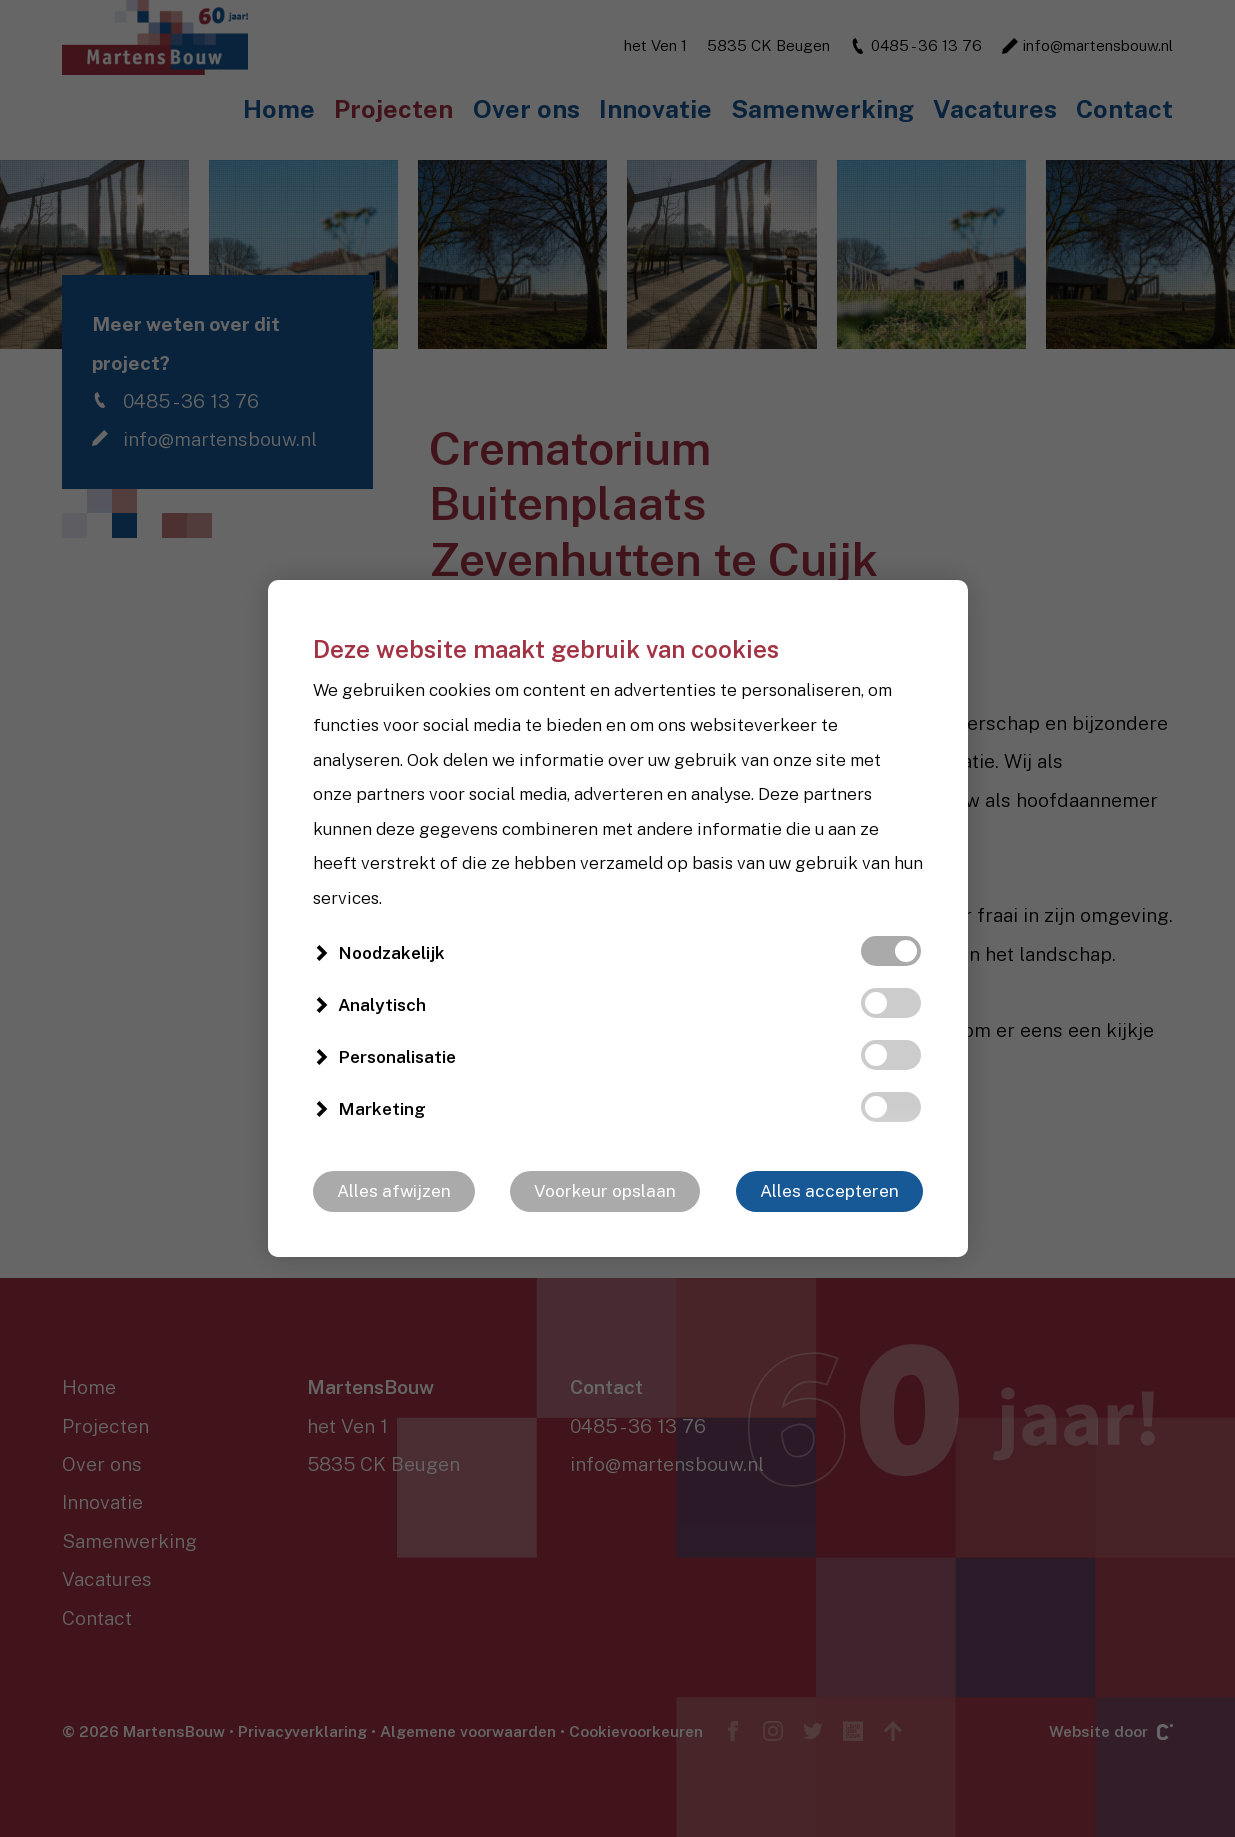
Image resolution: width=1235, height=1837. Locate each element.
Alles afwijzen (394, 1191)
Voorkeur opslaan (605, 1191)
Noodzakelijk (391, 953)
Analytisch (382, 1005)
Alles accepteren (829, 1191)
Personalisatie (397, 1057)
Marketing (382, 1109)
